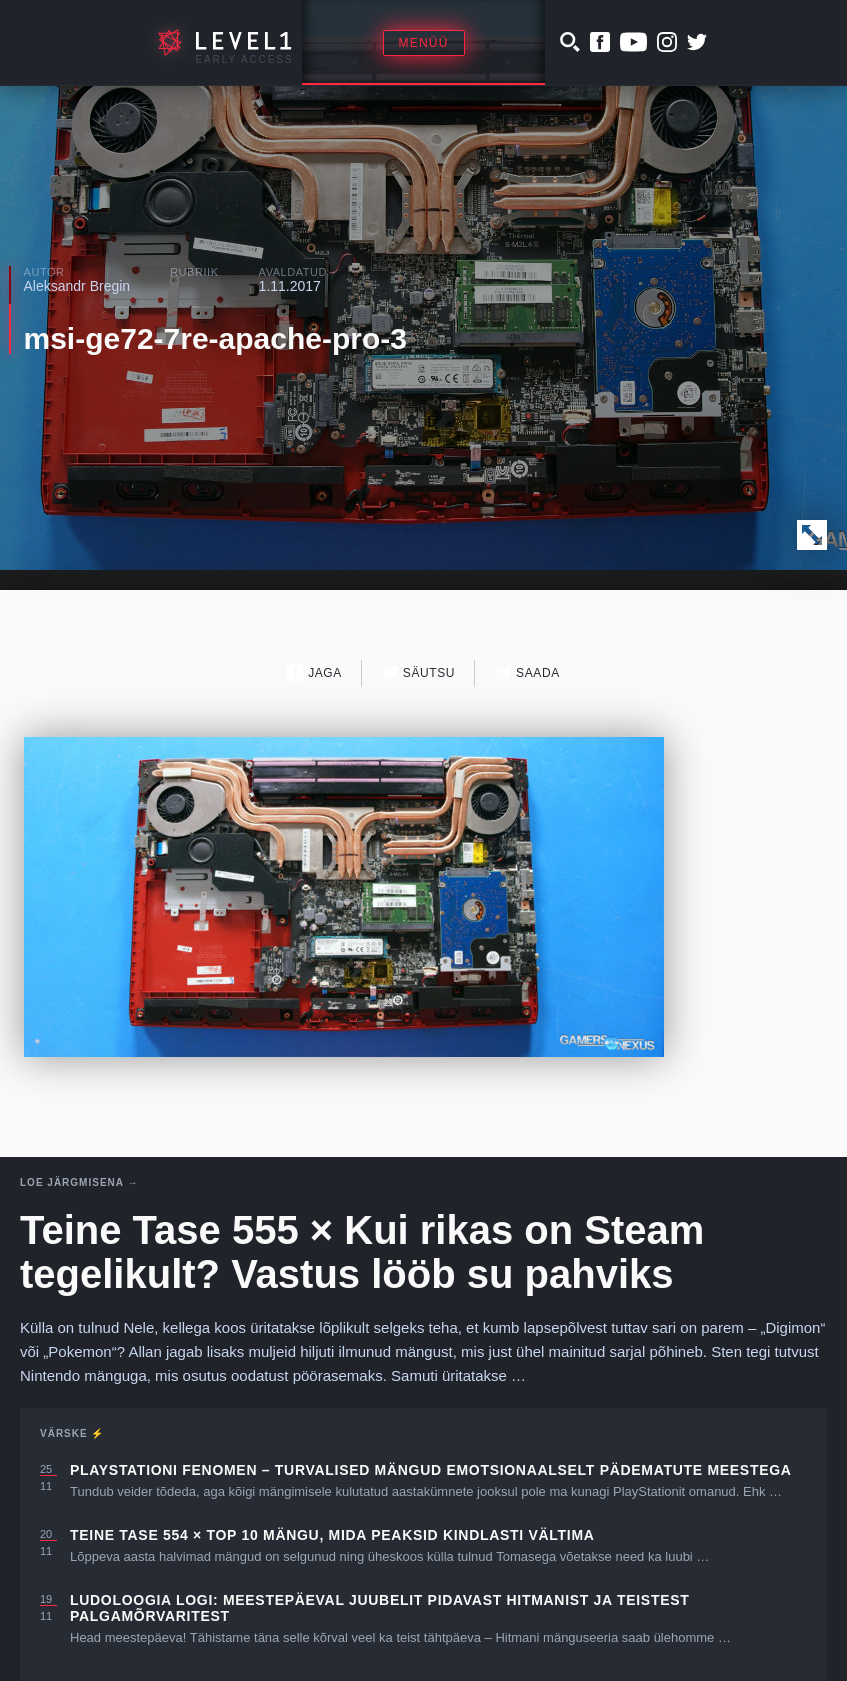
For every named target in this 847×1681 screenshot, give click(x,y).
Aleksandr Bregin (77, 286)
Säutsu (418, 672)
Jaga (314, 672)
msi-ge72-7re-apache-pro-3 (215, 338)
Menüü (424, 43)
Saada (527, 672)
